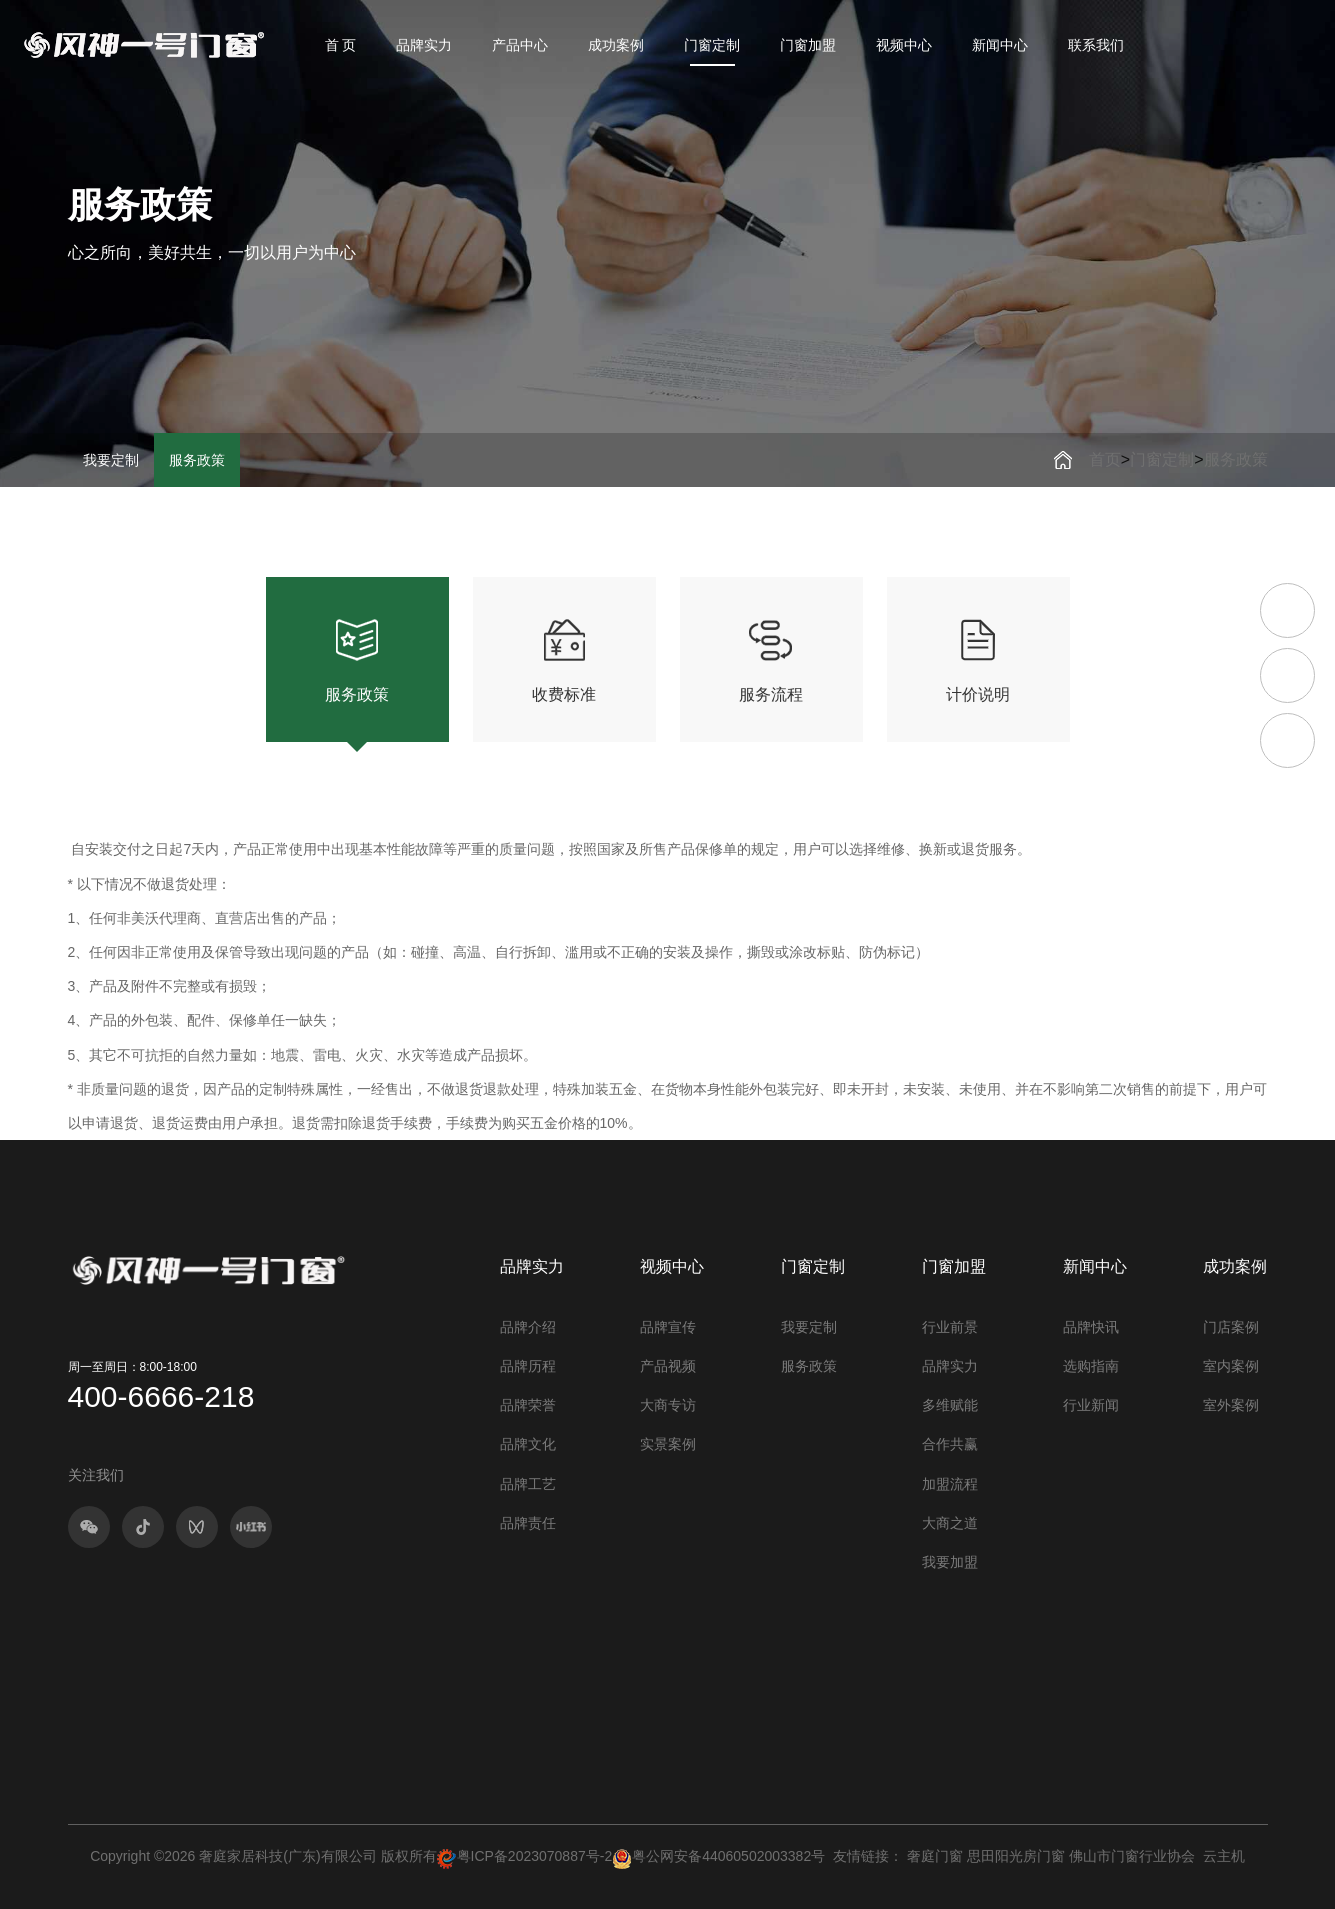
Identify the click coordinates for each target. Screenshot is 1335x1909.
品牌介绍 (528, 1327)
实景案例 (668, 1444)
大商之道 (950, 1523)
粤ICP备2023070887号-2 (535, 1856)
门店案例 (1231, 1327)
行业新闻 (1091, 1405)
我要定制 (111, 460)
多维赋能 (950, 1405)
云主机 (1224, 1856)
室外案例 (1231, 1405)
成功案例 (616, 45)
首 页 (341, 45)
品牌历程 (528, 1366)
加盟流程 (950, 1484)
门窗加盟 (808, 45)
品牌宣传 (668, 1327)
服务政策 (197, 460)
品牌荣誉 (528, 1405)
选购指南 (1091, 1366)
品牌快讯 (1091, 1327)
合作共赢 (950, 1444)
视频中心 (904, 45)
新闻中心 (1000, 45)
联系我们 (1096, 45)
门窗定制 (712, 45)
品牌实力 (424, 45)
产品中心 (520, 45)
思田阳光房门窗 (1016, 1856)
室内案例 (1231, 1366)
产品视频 (668, 1366)
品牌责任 (528, 1523)
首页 (1105, 459)
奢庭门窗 (935, 1856)
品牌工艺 (528, 1484)
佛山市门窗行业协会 (1132, 1856)
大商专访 (668, 1405)
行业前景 (950, 1327)
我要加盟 (950, 1562)
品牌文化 (528, 1444)
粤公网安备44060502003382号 (718, 1856)
